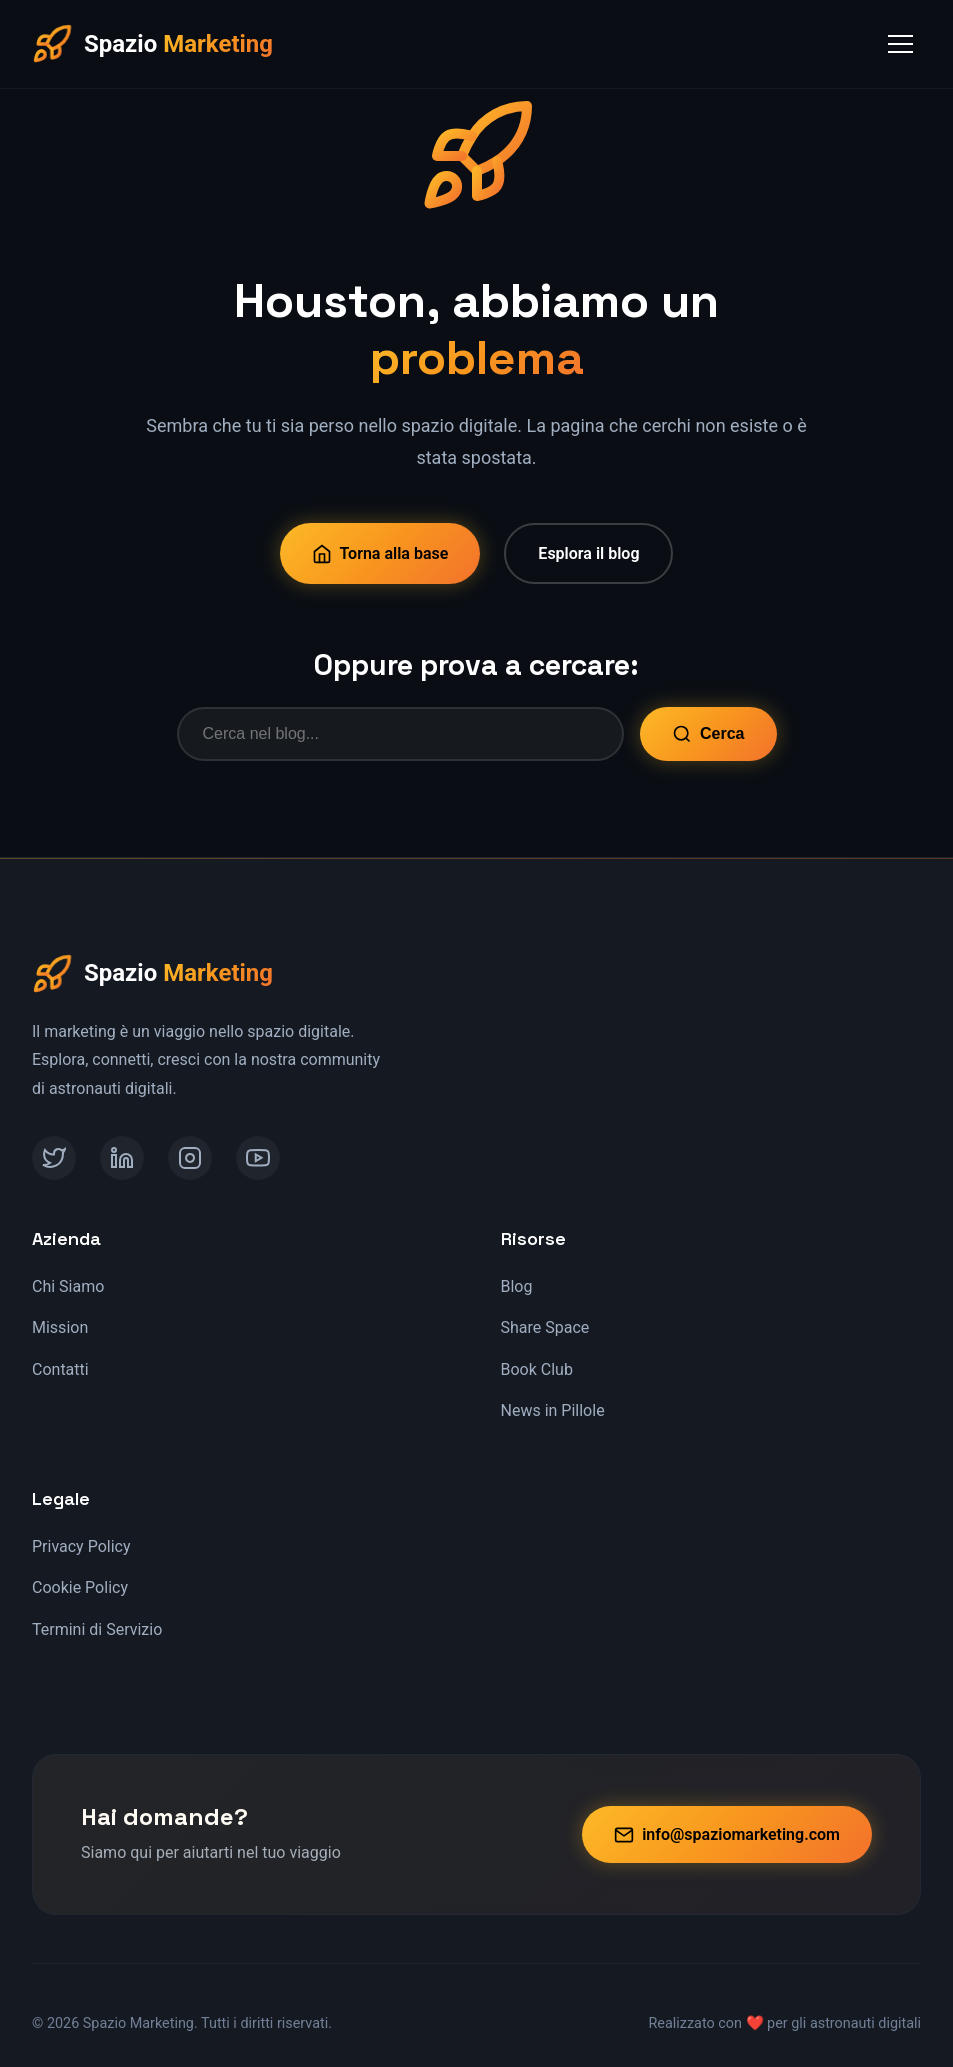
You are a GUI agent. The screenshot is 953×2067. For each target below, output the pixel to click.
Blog (517, 1286)
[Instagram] (190, 1158)
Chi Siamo (68, 1286)
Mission (60, 1327)
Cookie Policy (80, 1587)
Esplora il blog (588, 553)
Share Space (545, 1327)
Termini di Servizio (97, 1629)
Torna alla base (380, 554)
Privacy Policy (81, 1546)
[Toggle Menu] (900, 44)
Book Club (537, 1369)
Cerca (708, 734)
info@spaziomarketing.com (727, 1835)
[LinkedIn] (122, 1158)
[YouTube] (258, 1158)
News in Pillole (553, 1410)
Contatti (60, 1369)
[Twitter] (54, 1158)
